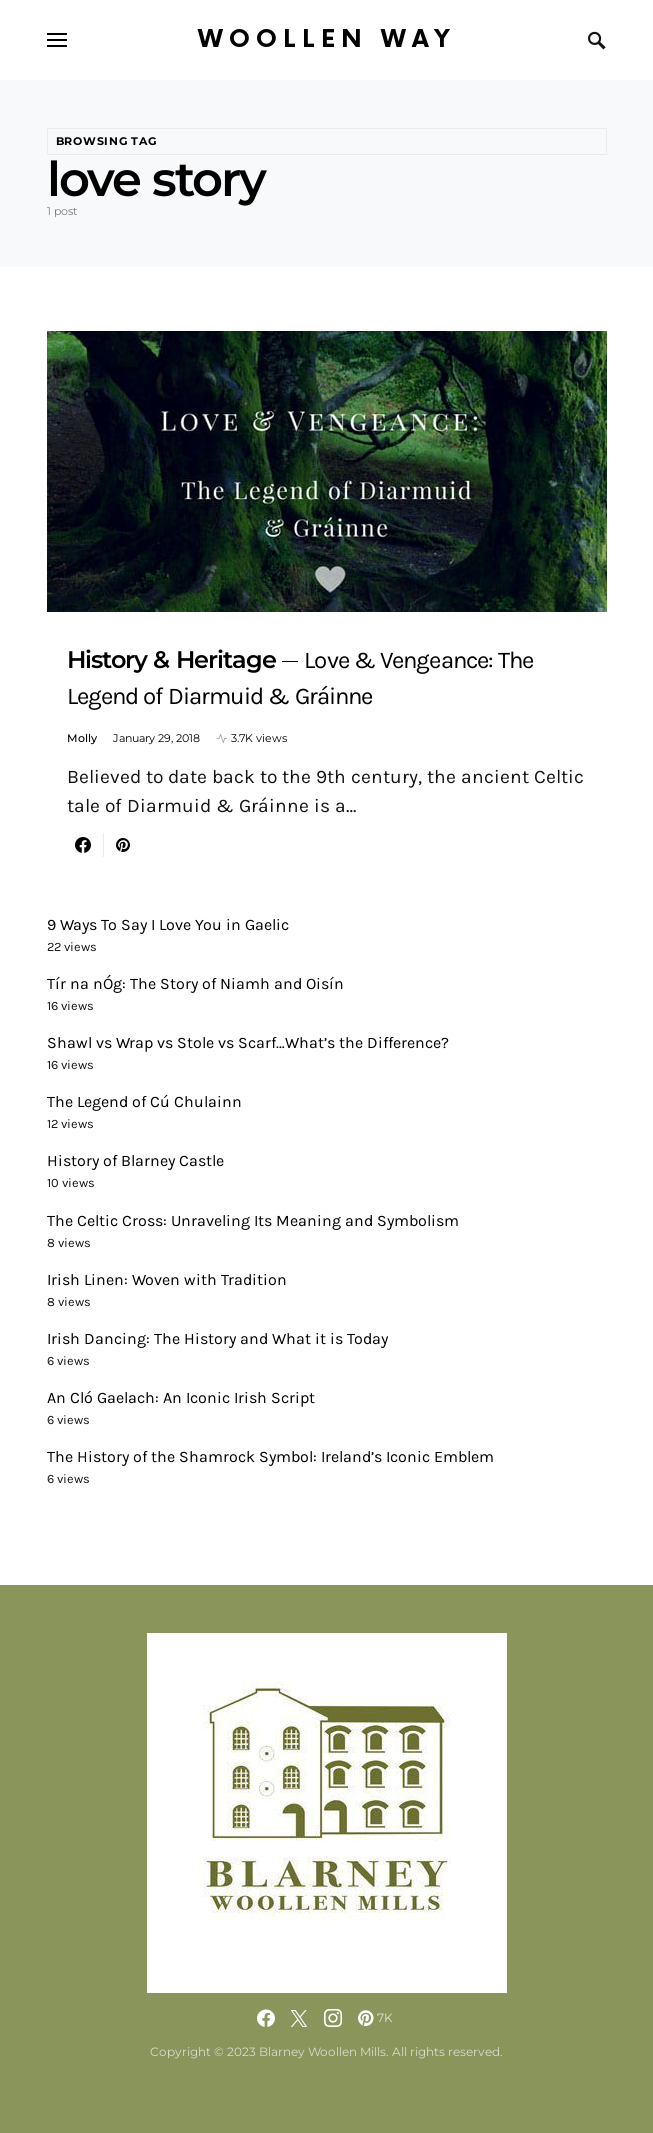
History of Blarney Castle (135, 1160)
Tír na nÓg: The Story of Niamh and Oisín (195, 983)
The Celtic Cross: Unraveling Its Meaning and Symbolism (253, 1220)
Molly (82, 738)
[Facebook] (266, 2018)
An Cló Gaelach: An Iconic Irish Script (181, 1397)
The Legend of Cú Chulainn (144, 1101)
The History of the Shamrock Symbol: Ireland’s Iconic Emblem (270, 1456)
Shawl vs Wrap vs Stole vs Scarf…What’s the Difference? (248, 1042)
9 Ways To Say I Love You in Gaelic (168, 924)
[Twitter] (299, 2018)
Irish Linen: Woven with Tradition (167, 1279)
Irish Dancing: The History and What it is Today (217, 1338)
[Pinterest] (375, 2018)
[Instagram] (333, 2018)
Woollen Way (327, 39)
